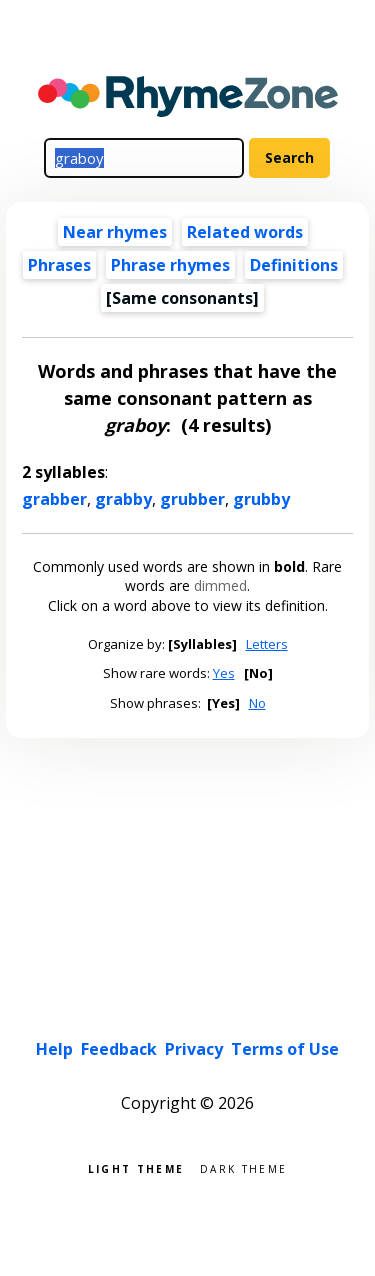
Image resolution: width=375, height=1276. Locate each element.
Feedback (119, 1049)
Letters (267, 644)
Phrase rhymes (170, 265)
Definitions (294, 265)
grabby (123, 499)
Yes (224, 673)
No (257, 703)
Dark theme (243, 1167)
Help (54, 1049)
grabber (54, 499)
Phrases (59, 265)
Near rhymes (115, 232)
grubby (261, 499)
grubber (192, 499)
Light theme (136, 1167)
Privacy (194, 1049)
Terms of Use (285, 1049)
